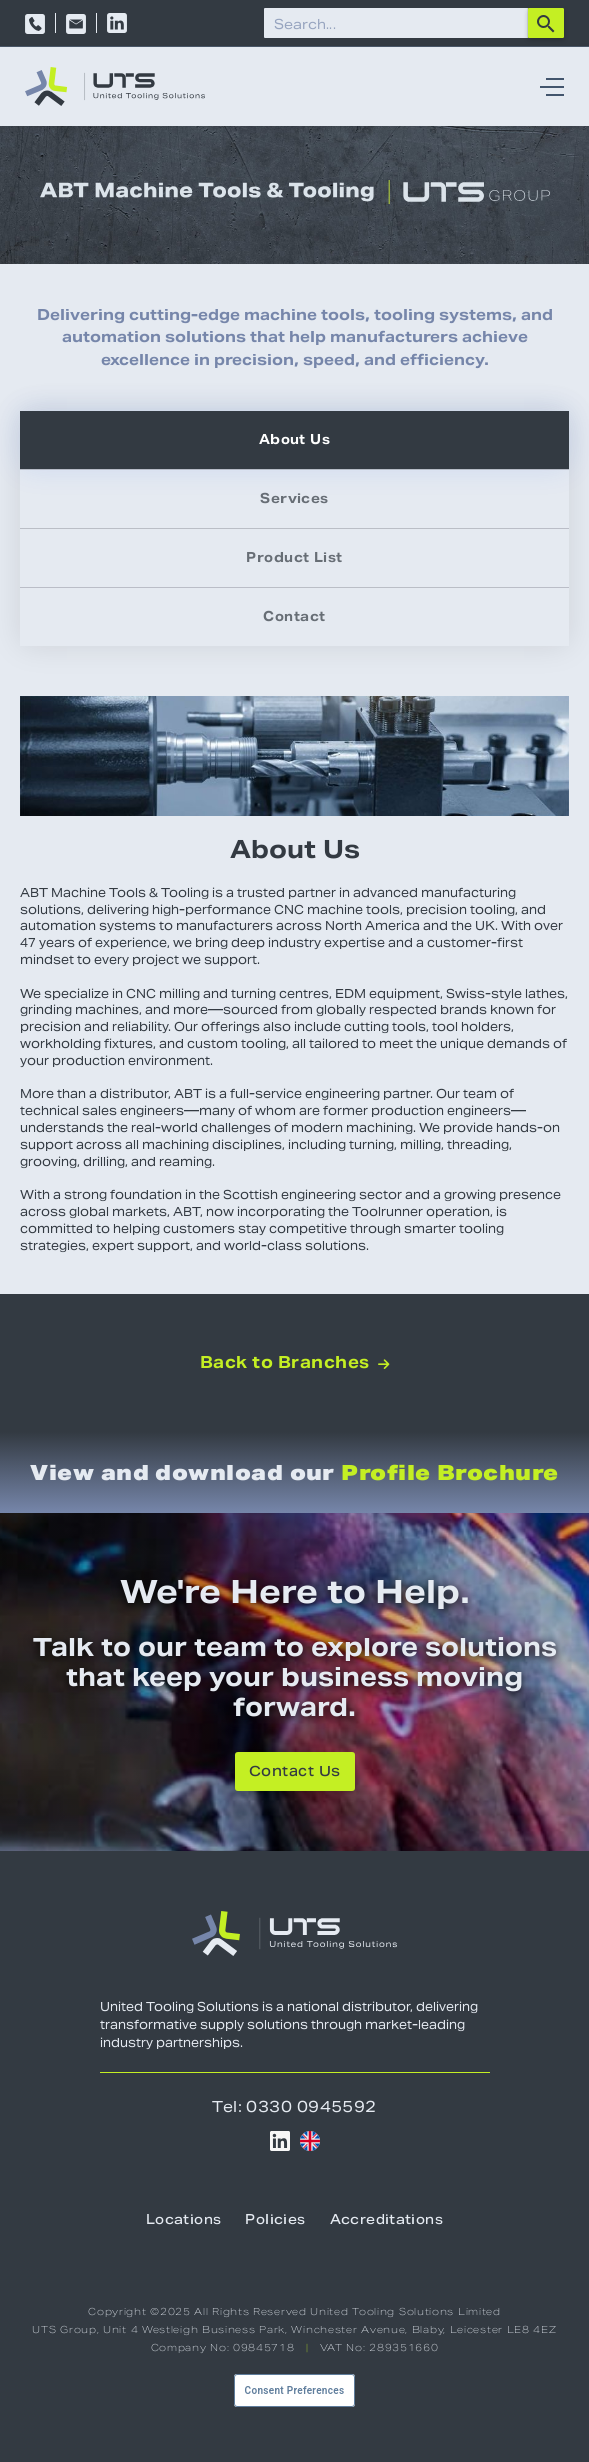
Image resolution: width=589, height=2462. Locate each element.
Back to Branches (294, 1363)
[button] (547, 87)
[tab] (294, 440)
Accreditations (386, 2221)
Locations (184, 2221)
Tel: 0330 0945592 (294, 2106)
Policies (275, 2221)
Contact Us (295, 1773)
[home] (115, 86)
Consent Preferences (295, 2390)
